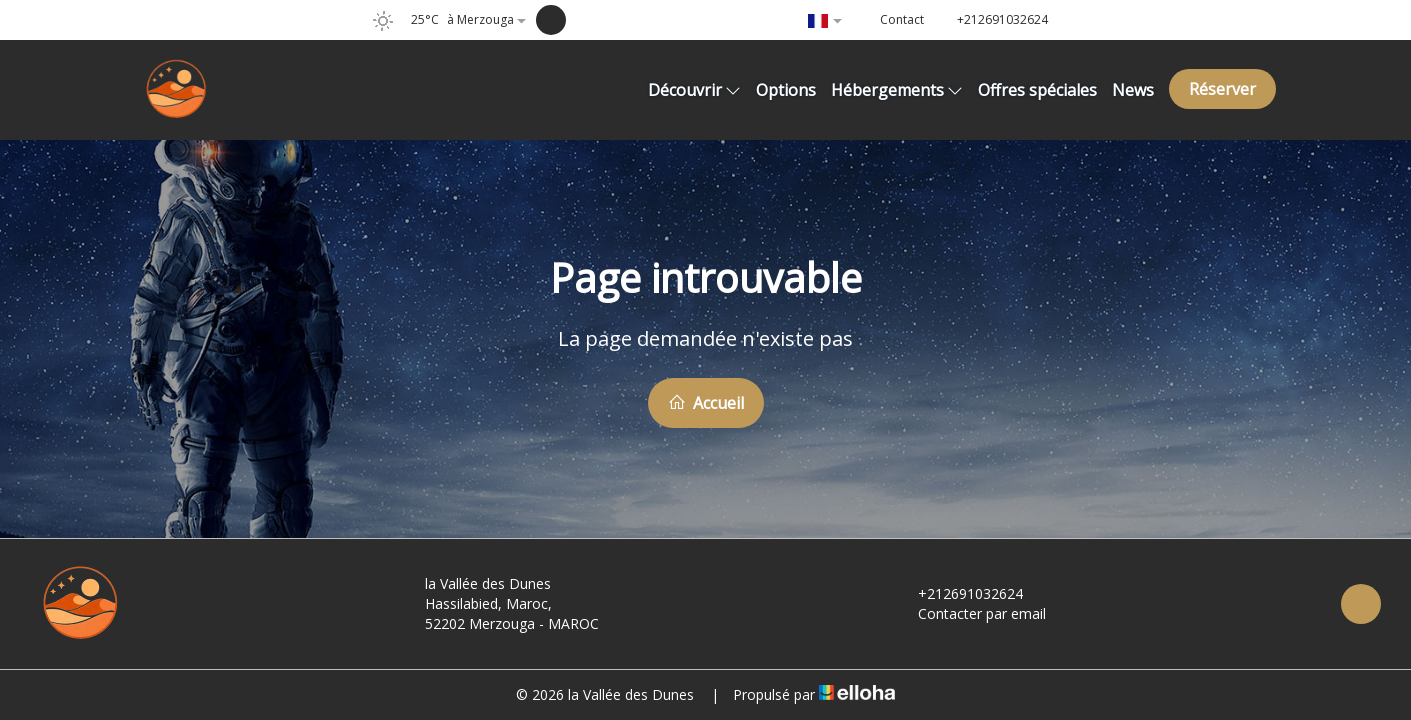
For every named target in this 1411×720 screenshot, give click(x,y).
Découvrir (694, 90)
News (1133, 90)
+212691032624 (959, 593)
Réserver (1222, 89)
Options (786, 90)
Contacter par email (970, 613)
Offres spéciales (1037, 90)
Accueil (706, 403)
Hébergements (897, 90)
